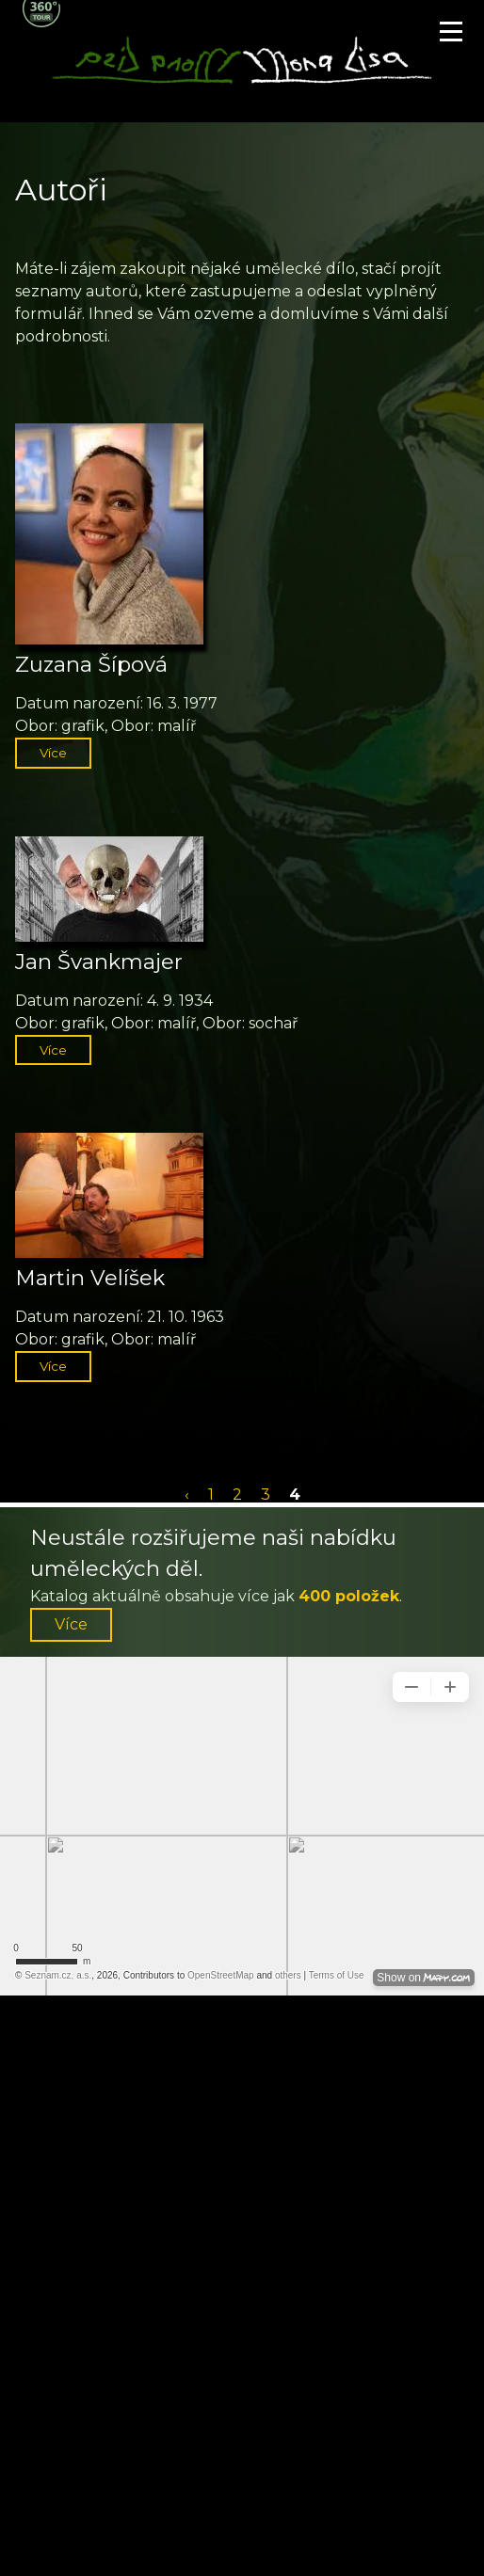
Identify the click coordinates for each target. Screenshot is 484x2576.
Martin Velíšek (90, 1277)
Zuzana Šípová (91, 664)
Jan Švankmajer (99, 961)
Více (53, 752)
